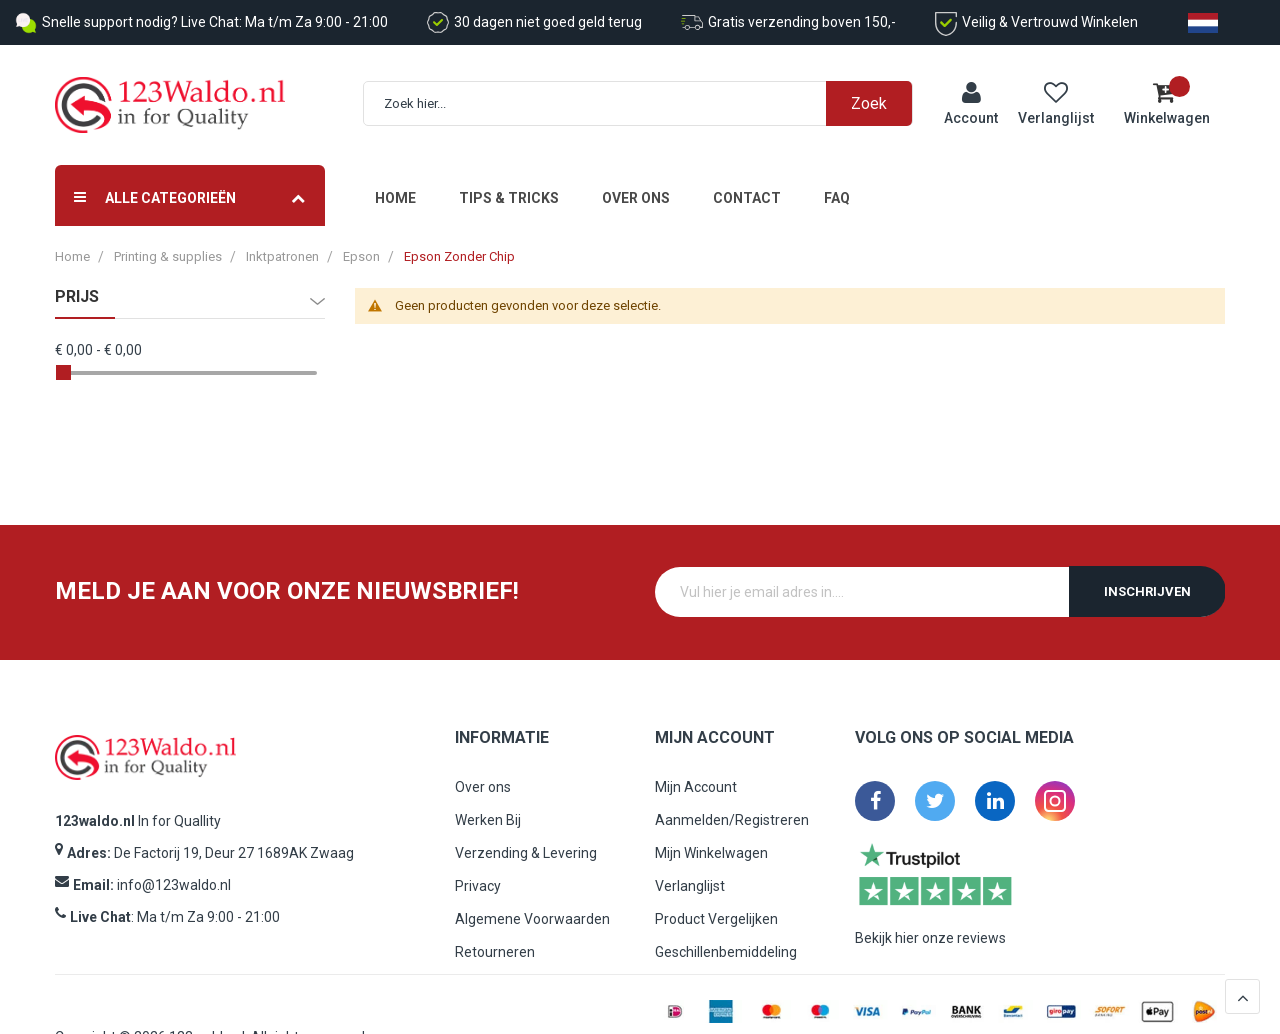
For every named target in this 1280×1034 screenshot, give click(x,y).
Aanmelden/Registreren (732, 820)
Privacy (478, 886)
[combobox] (648, 103)
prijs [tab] (77, 297)
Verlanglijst (690, 886)
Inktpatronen (282, 256)
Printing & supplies (168, 256)
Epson (361, 256)
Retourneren (495, 952)
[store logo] (170, 105)
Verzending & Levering (526, 853)
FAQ (837, 198)
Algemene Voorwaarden (532, 919)
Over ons (636, 198)
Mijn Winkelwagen (711, 853)
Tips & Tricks (509, 198)
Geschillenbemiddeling (726, 952)
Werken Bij (488, 820)
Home (395, 198)
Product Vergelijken (716, 919)
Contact (747, 198)
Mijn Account (696, 787)
